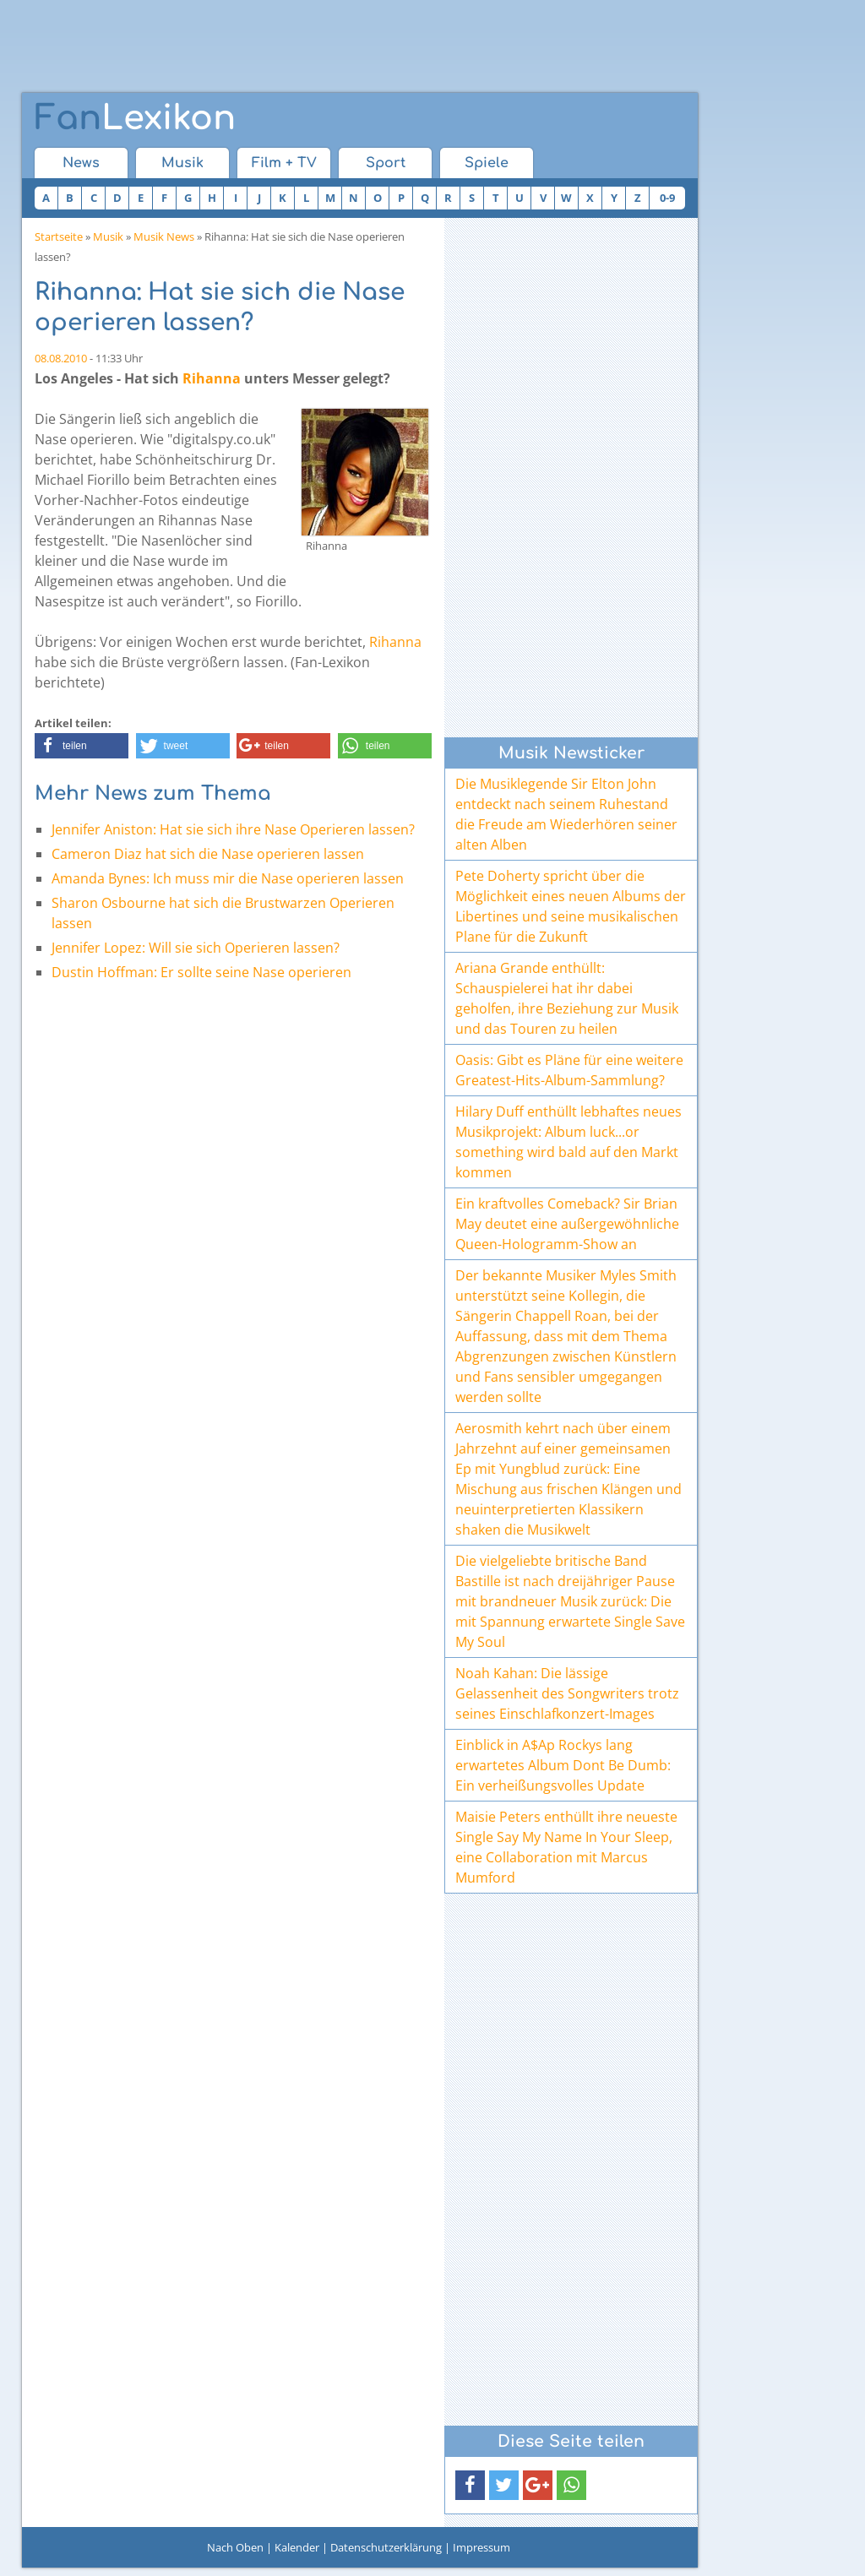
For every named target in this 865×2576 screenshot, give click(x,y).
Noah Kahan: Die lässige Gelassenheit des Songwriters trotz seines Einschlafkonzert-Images (567, 1693)
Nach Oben (235, 2547)
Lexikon (135, 118)
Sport (385, 163)
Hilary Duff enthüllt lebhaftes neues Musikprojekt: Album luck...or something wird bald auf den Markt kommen (568, 1142)
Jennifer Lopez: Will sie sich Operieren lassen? (196, 947)
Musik (182, 163)
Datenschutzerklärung (386, 2547)
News (81, 163)
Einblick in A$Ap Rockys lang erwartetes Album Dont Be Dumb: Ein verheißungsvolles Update (563, 1765)
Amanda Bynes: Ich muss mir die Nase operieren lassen (228, 878)
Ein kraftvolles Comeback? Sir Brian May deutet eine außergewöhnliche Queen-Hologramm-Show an (567, 1223)
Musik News (163, 236)
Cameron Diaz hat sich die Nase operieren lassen (208, 854)
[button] (81, 745)
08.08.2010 (61, 358)
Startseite (59, 236)
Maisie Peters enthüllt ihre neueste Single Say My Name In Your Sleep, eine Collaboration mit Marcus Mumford (566, 1847)
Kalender (297, 2547)
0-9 (667, 197)
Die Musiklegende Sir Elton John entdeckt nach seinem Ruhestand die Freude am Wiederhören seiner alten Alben (566, 814)
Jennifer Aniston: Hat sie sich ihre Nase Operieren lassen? (233, 829)
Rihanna (211, 378)
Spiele (487, 163)
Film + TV (284, 163)
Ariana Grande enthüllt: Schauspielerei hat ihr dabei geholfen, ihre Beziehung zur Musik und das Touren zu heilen (566, 998)
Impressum (481, 2547)
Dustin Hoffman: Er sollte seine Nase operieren (201, 972)
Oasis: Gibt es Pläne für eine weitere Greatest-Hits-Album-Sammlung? (569, 1070)
